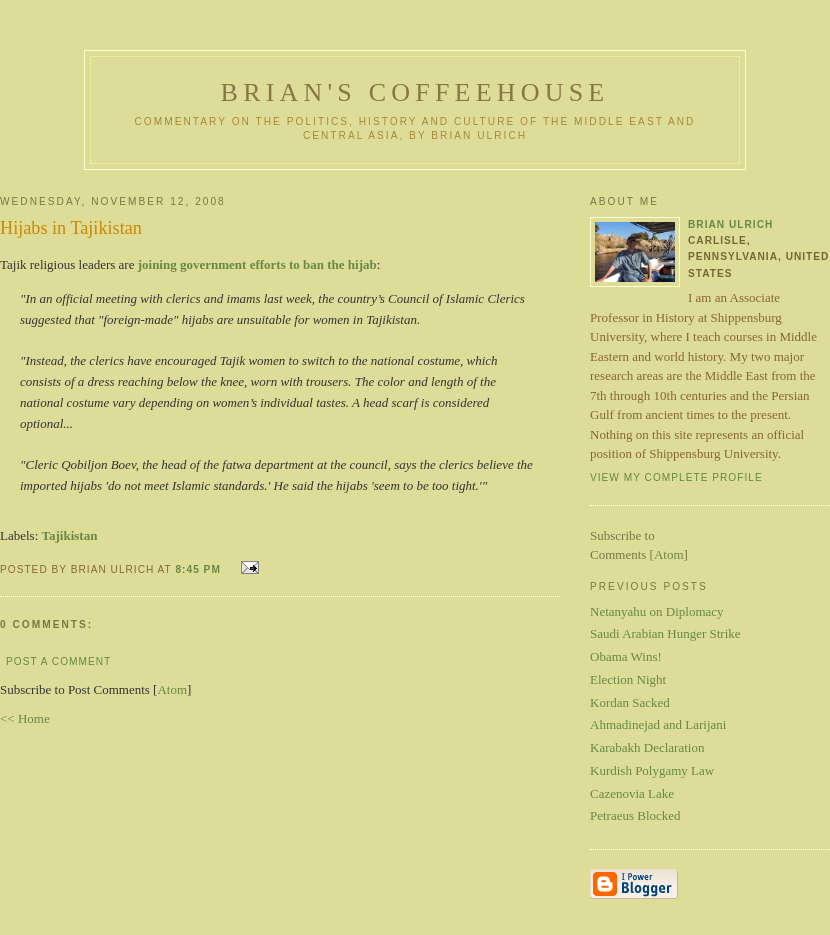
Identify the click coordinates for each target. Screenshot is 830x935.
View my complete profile (676, 477)
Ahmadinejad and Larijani (658, 724)
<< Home (25, 718)
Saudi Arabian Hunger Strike (665, 633)
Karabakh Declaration (647, 747)
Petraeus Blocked (635, 815)
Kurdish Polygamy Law (652, 770)
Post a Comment (58, 661)
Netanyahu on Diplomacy (657, 611)
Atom (172, 689)
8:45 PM (199, 569)
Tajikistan (70, 535)
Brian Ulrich (730, 224)
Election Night (628, 679)
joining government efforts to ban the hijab (257, 264)
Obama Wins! (626, 656)
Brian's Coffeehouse (415, 92)
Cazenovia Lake (632, 793)
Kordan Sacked (630, 702)
